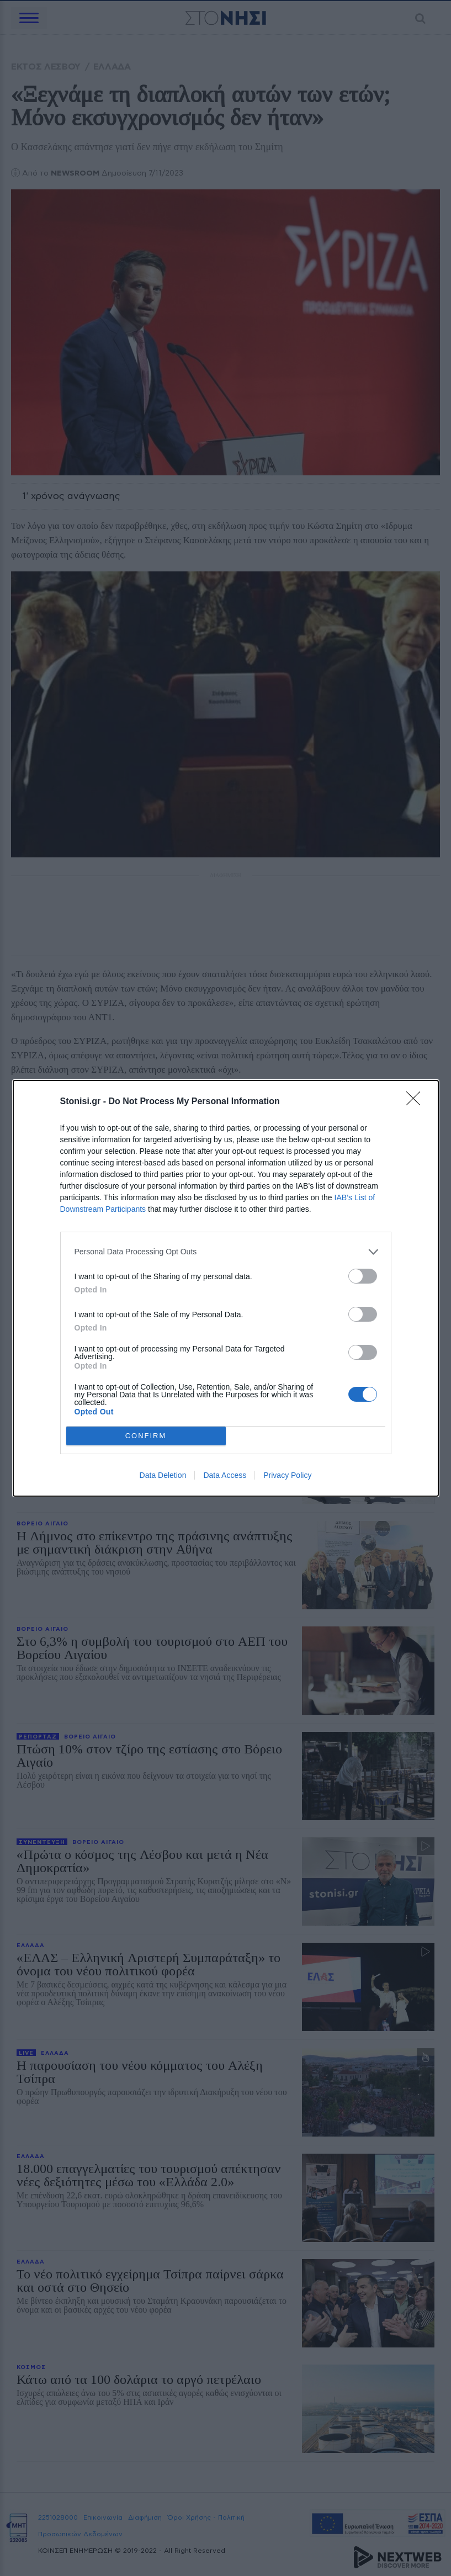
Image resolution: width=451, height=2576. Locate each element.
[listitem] (226, 1252)
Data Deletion (163, 1475)
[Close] (416, 1101)
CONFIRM (146, 1436)
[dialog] (225, 1288)
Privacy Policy (287, 1475)
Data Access (224, 1475)
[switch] (362, 1276)
